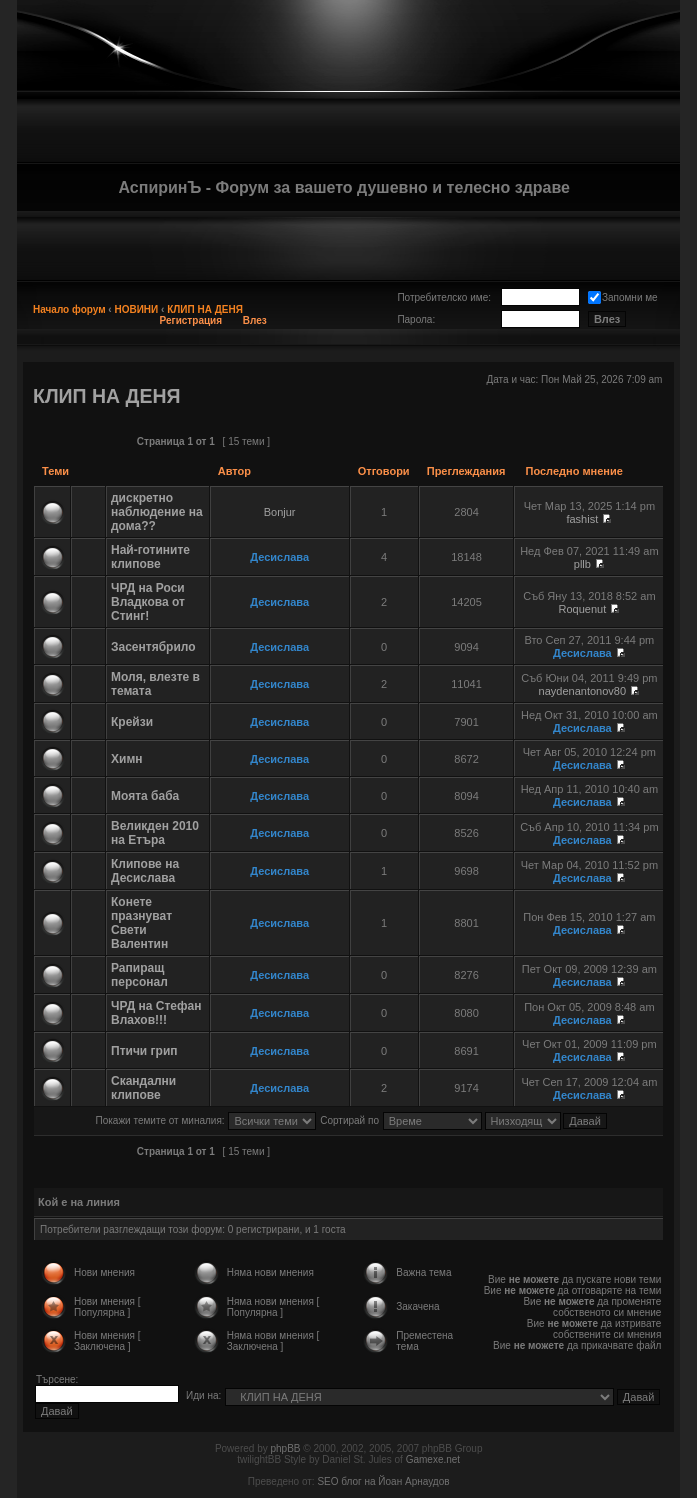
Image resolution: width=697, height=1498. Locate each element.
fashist (582, 519)
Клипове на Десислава (145, 871)
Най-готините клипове (150, 557)
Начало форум (69, 309)
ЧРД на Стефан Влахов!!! (156, 1013)
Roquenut (582, 609)
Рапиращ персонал (139, 975)
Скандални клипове (143, 1088)
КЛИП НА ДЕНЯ (205, 309)
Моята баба (145, 796)
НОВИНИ (136, 309)
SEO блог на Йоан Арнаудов (383, 1481)
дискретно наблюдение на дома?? (157, 512)
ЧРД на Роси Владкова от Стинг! (148, 602)
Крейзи (132, 722)
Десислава (279, 557)
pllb (582, 564)
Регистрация (191, 320)
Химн (127, 759)
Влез (255, 320)
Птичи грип (144, 1051)
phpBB (285, 1448)
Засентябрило (153, 647)
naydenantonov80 (582, 691)
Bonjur (280, 512)
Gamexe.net (433, 1459)
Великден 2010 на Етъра (155, 833)
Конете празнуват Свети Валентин (141, 923)
